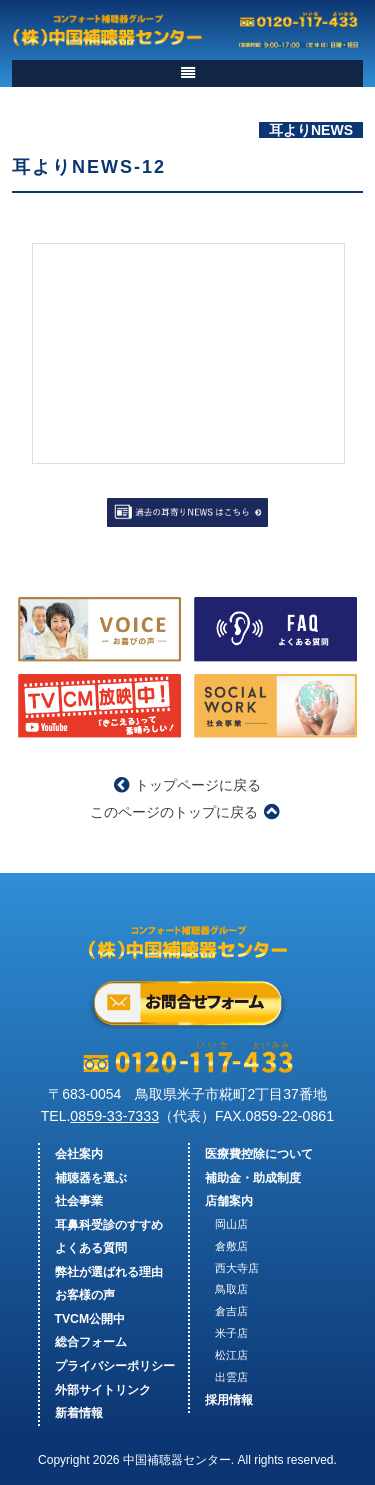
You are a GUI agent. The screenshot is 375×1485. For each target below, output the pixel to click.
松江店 (231, 1355)
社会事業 (79, 1201)
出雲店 (231, 1377)
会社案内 (79, 1154)
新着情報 (79, 1413)
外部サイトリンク (103, 1390)
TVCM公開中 (90, 1319)
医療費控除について (259, 1154)
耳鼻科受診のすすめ (109, 1225)
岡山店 (231, 1224)
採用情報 (229, 1400)
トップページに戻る (187, 785)
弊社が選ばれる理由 (109, 1272)
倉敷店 (231, 1246)
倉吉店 (231, 1311)
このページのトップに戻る (184, 812)
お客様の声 (85, 1295)
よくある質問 (91, 1248)
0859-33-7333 (114, 1116)
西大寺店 (237, 1268)
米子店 (231, 1333)
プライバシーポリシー (115, 1366)
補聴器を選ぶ (91, 1178)
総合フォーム (91, 1342)
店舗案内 (229, 1201)
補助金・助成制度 (253, 1178)
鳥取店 (231, 1289)
